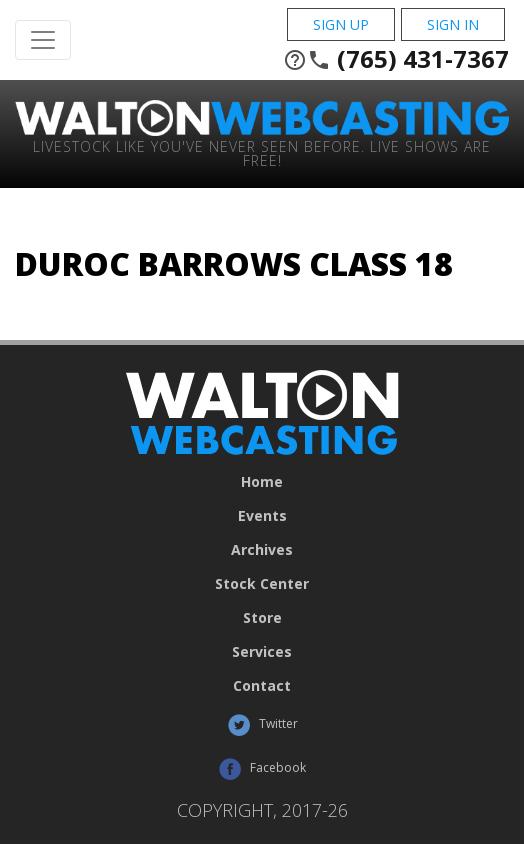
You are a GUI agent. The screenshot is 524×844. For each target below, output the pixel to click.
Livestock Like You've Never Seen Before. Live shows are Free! (262, 152)
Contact (262, 686)
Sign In (453, 24)
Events (262, 516)
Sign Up (341, 24)
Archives (262, 550)
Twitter (262, 725)
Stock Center (262, 584)
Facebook (262, 769)
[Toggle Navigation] (43, 40)
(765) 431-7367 (396, 59)
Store (262, 618)
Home (262, 482)
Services (262, 652)
